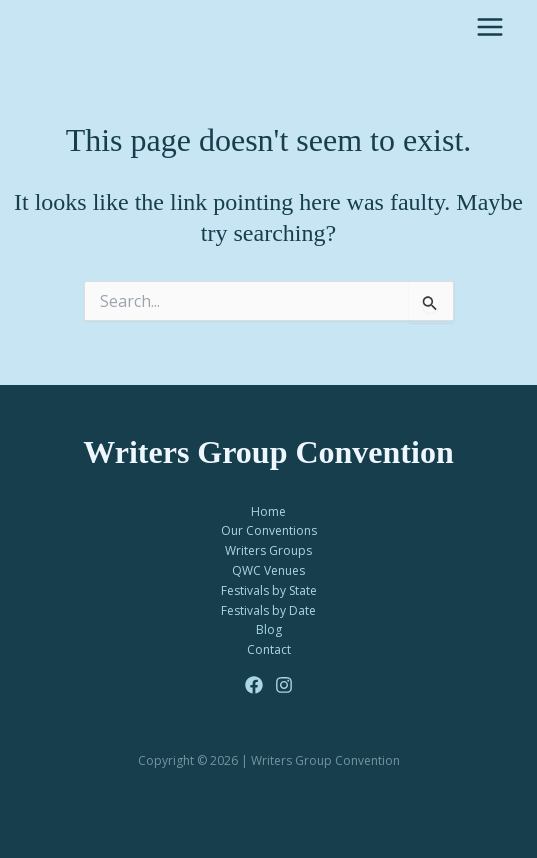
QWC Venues (268, 570)
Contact (269, 649)
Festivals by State (269, 590)
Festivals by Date (268, 610)
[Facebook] (254, 685)
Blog (269, 629)
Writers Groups (268, 550)
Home (268, 511)
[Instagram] (284, 685)
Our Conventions (269, 530)
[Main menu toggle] (490, 27)
